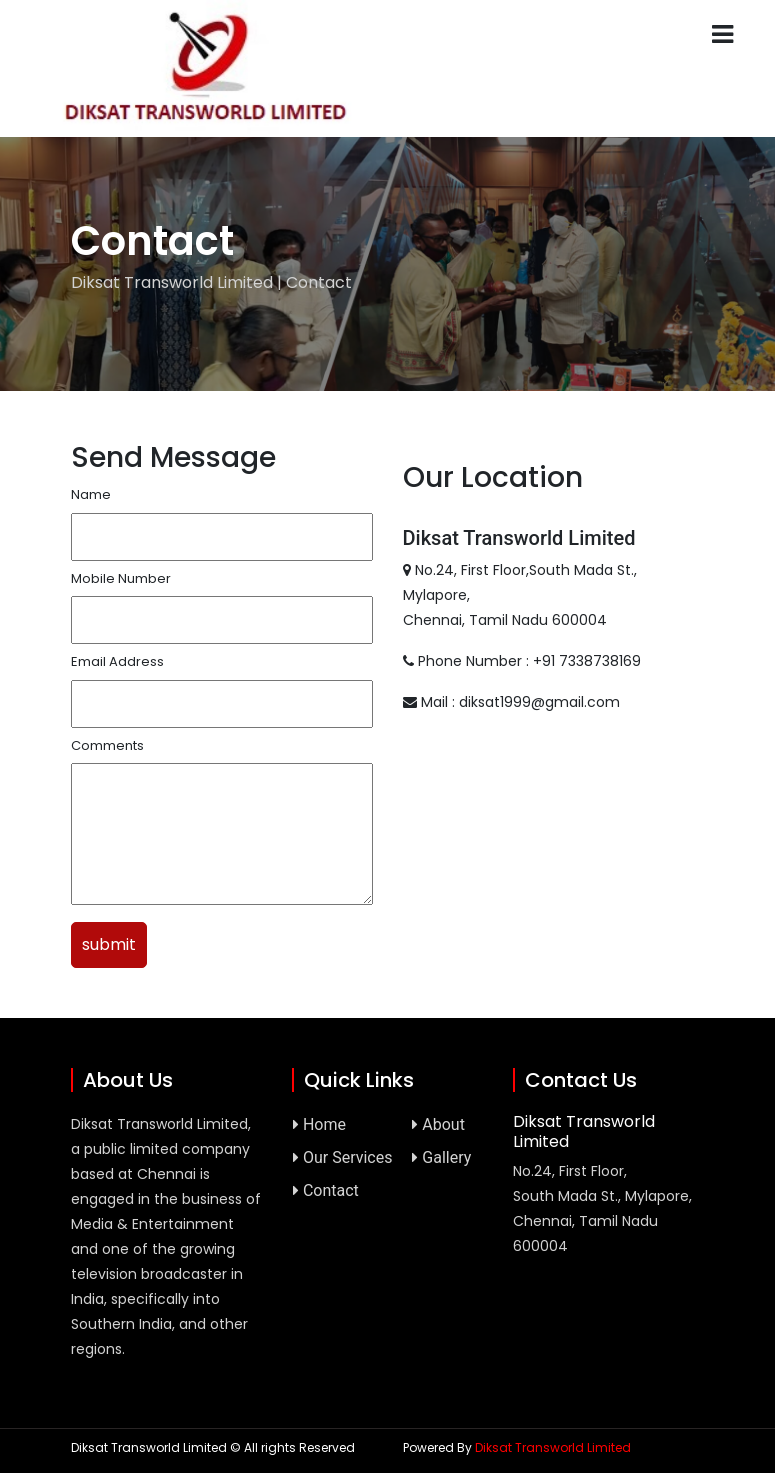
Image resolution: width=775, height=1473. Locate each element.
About (438, 1124)
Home (319, 1124)
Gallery (441, 1157)
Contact (326, 1190)
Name (91, 494)
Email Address (117, 661)
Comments (107, 745)
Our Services (343, 1157)
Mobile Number (121, 578)
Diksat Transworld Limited (553, 1447)
